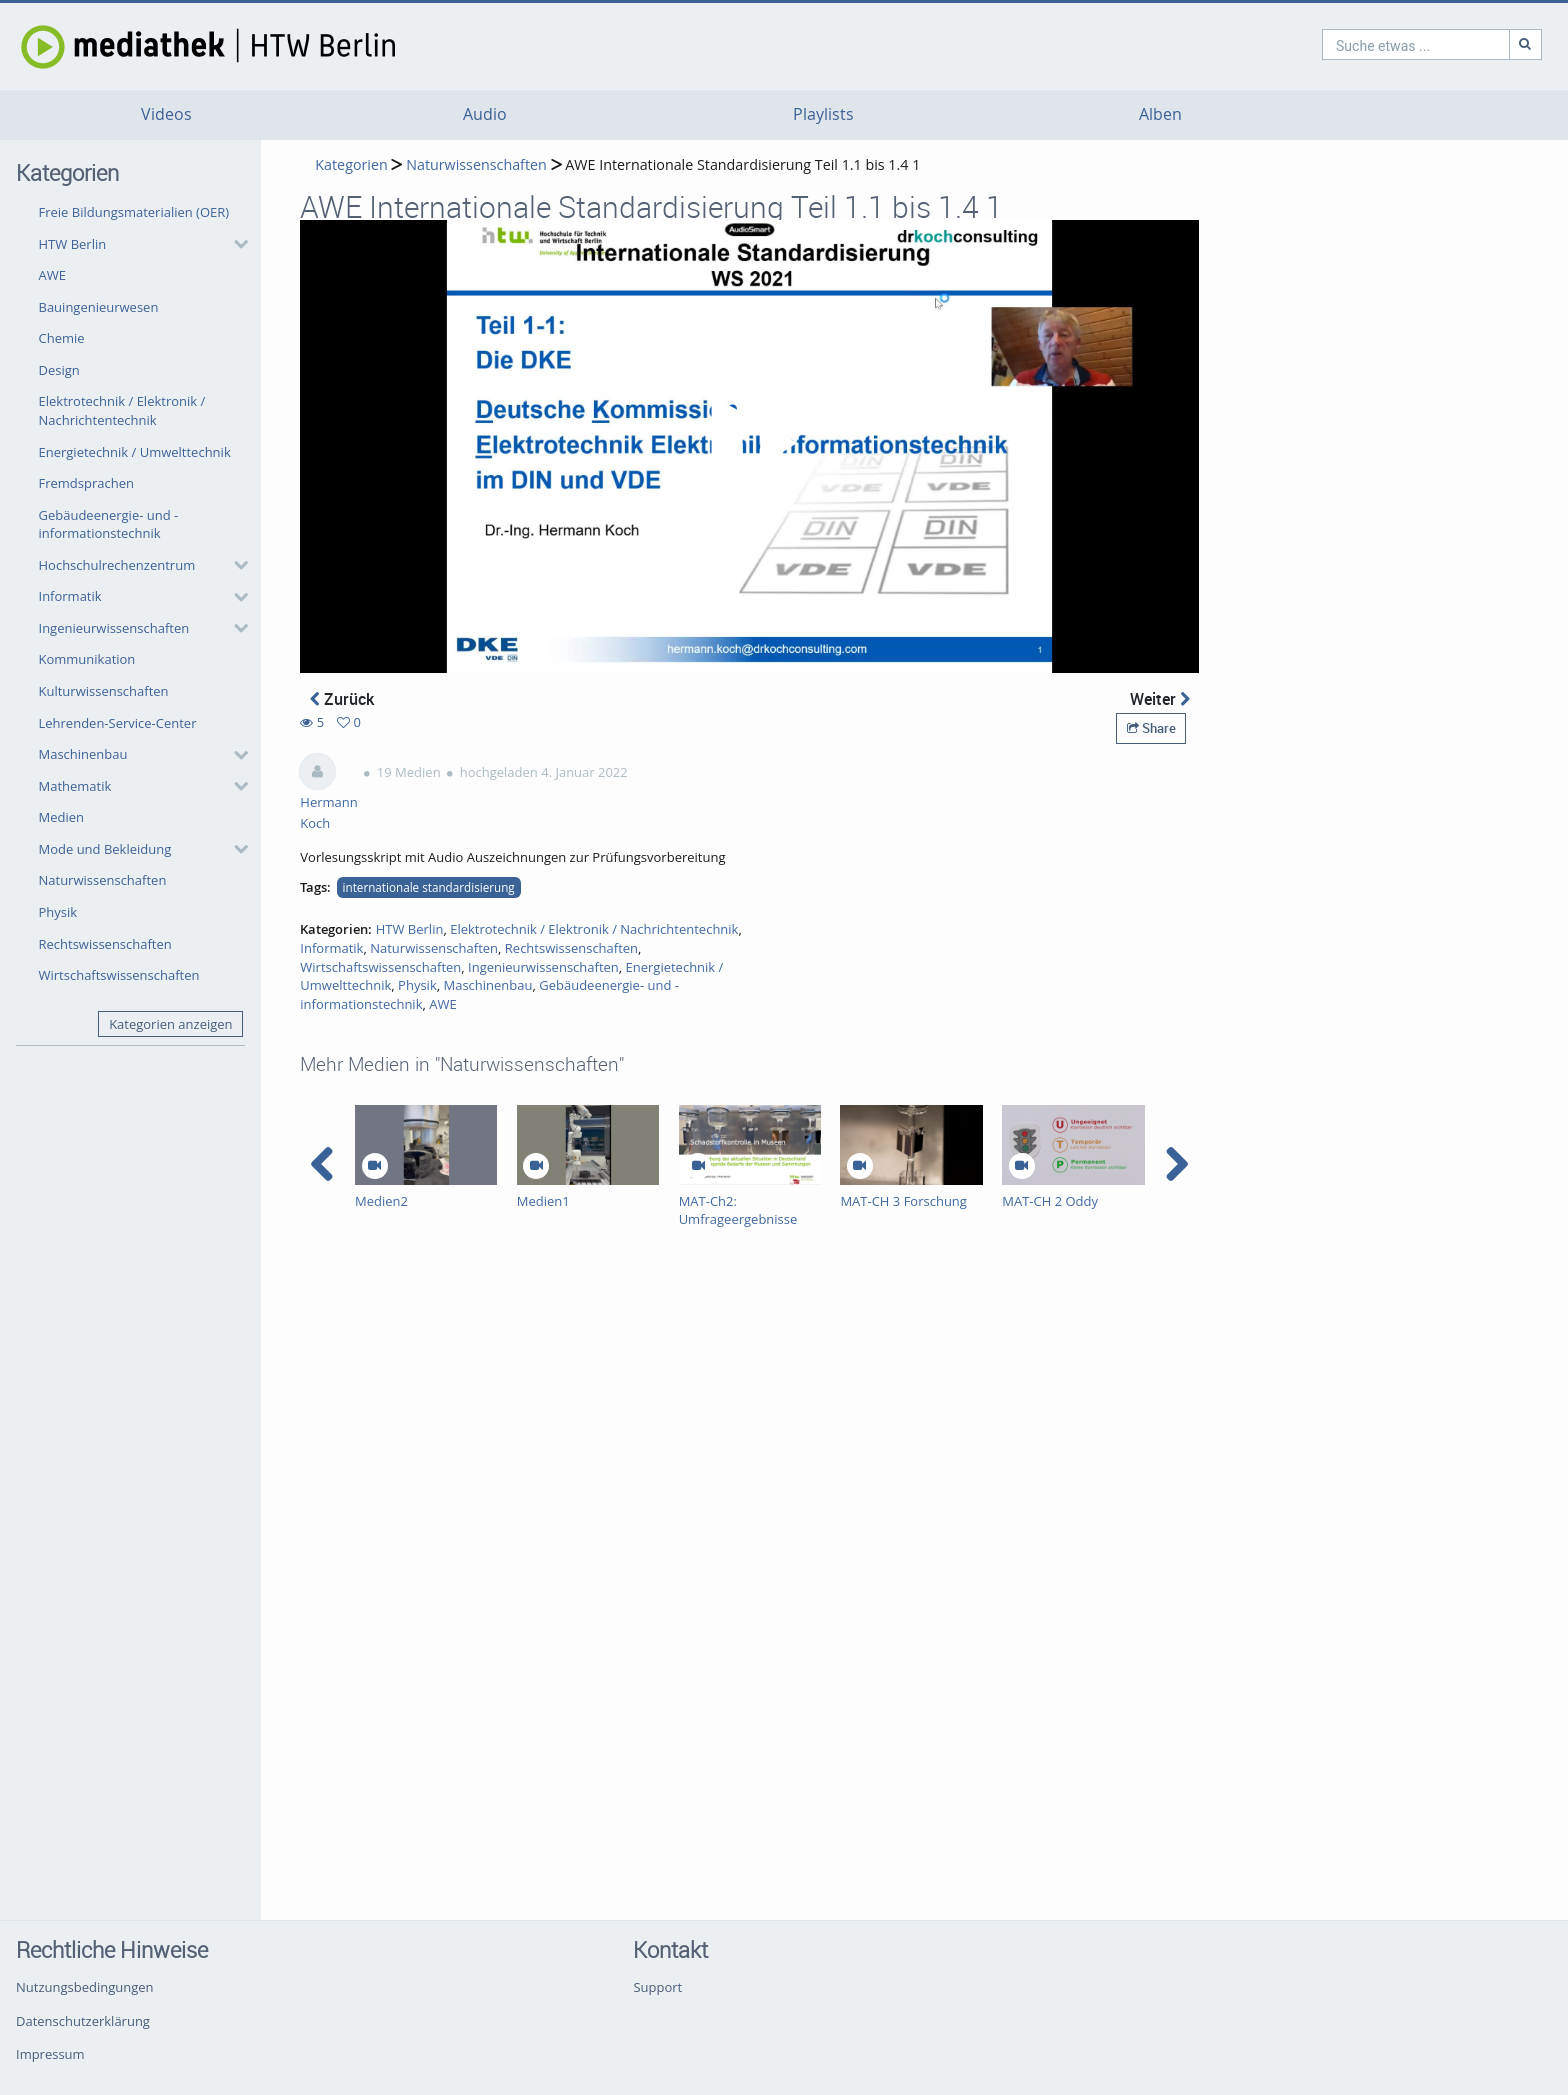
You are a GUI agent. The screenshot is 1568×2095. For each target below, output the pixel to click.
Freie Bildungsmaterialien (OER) (134, 212)
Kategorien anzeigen (170, 1024)
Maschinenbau (83, 754)
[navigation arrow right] (1176, 1164)
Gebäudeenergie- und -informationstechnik (109, 524)
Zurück (342, 699)
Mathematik (75, 786)
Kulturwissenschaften (104, 691)
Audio (485, 114)
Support (657, 1987)
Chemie (62, 338)
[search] (1330, 44)
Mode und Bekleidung (105, 849)
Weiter (1160, 699)
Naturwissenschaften (103, 880)
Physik (58, 912)
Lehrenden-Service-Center (118, 723)
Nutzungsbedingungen (84, 1987)
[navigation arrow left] (322, 1164)
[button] (138, 244)
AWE (52, 275)
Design (59, 370)
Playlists (823, 114)
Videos (166, 114)
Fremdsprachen (86, 483)
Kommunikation (87, 659)
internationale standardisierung (429, 887)
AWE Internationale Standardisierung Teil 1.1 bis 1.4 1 (742, 164)
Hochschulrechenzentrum (117, 565)
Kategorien (351, 164)
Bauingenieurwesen (99, 307)
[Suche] (1440, 44)
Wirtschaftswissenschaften (119, 975)
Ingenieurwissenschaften (114, 628)
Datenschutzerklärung (83, 2021)
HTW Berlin (73, 244)
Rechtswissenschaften (105, 944)
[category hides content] (235, 244)
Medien (62, 817)
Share (1151, 728)
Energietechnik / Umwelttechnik (135, 452)
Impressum (50, 2054)
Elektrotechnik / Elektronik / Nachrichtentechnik (122, 410)
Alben (1160, 114)
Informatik (70, 596)
